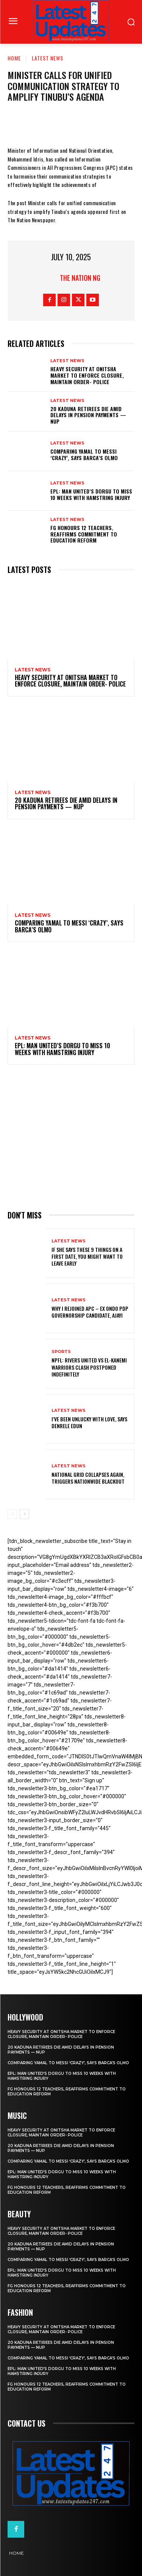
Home (14, 58)
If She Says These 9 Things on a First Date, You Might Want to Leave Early (87, 1256)
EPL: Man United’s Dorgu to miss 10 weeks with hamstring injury (91, 494)
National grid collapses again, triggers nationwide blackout (88, 1477)
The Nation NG (80, 278)
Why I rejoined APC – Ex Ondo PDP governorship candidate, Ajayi (89, 1311)
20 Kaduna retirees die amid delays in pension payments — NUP (88, 415)
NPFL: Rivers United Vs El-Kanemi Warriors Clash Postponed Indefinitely (89, 1367)
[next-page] (24, 1514)
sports (61, 1352)
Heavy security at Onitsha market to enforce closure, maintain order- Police (87, 375)
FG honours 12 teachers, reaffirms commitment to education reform (83, 534)
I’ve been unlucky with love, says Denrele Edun (89, 1422)
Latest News (47, 58)
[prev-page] (12, 1514)
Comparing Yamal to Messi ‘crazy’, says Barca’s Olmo (84, 454)
